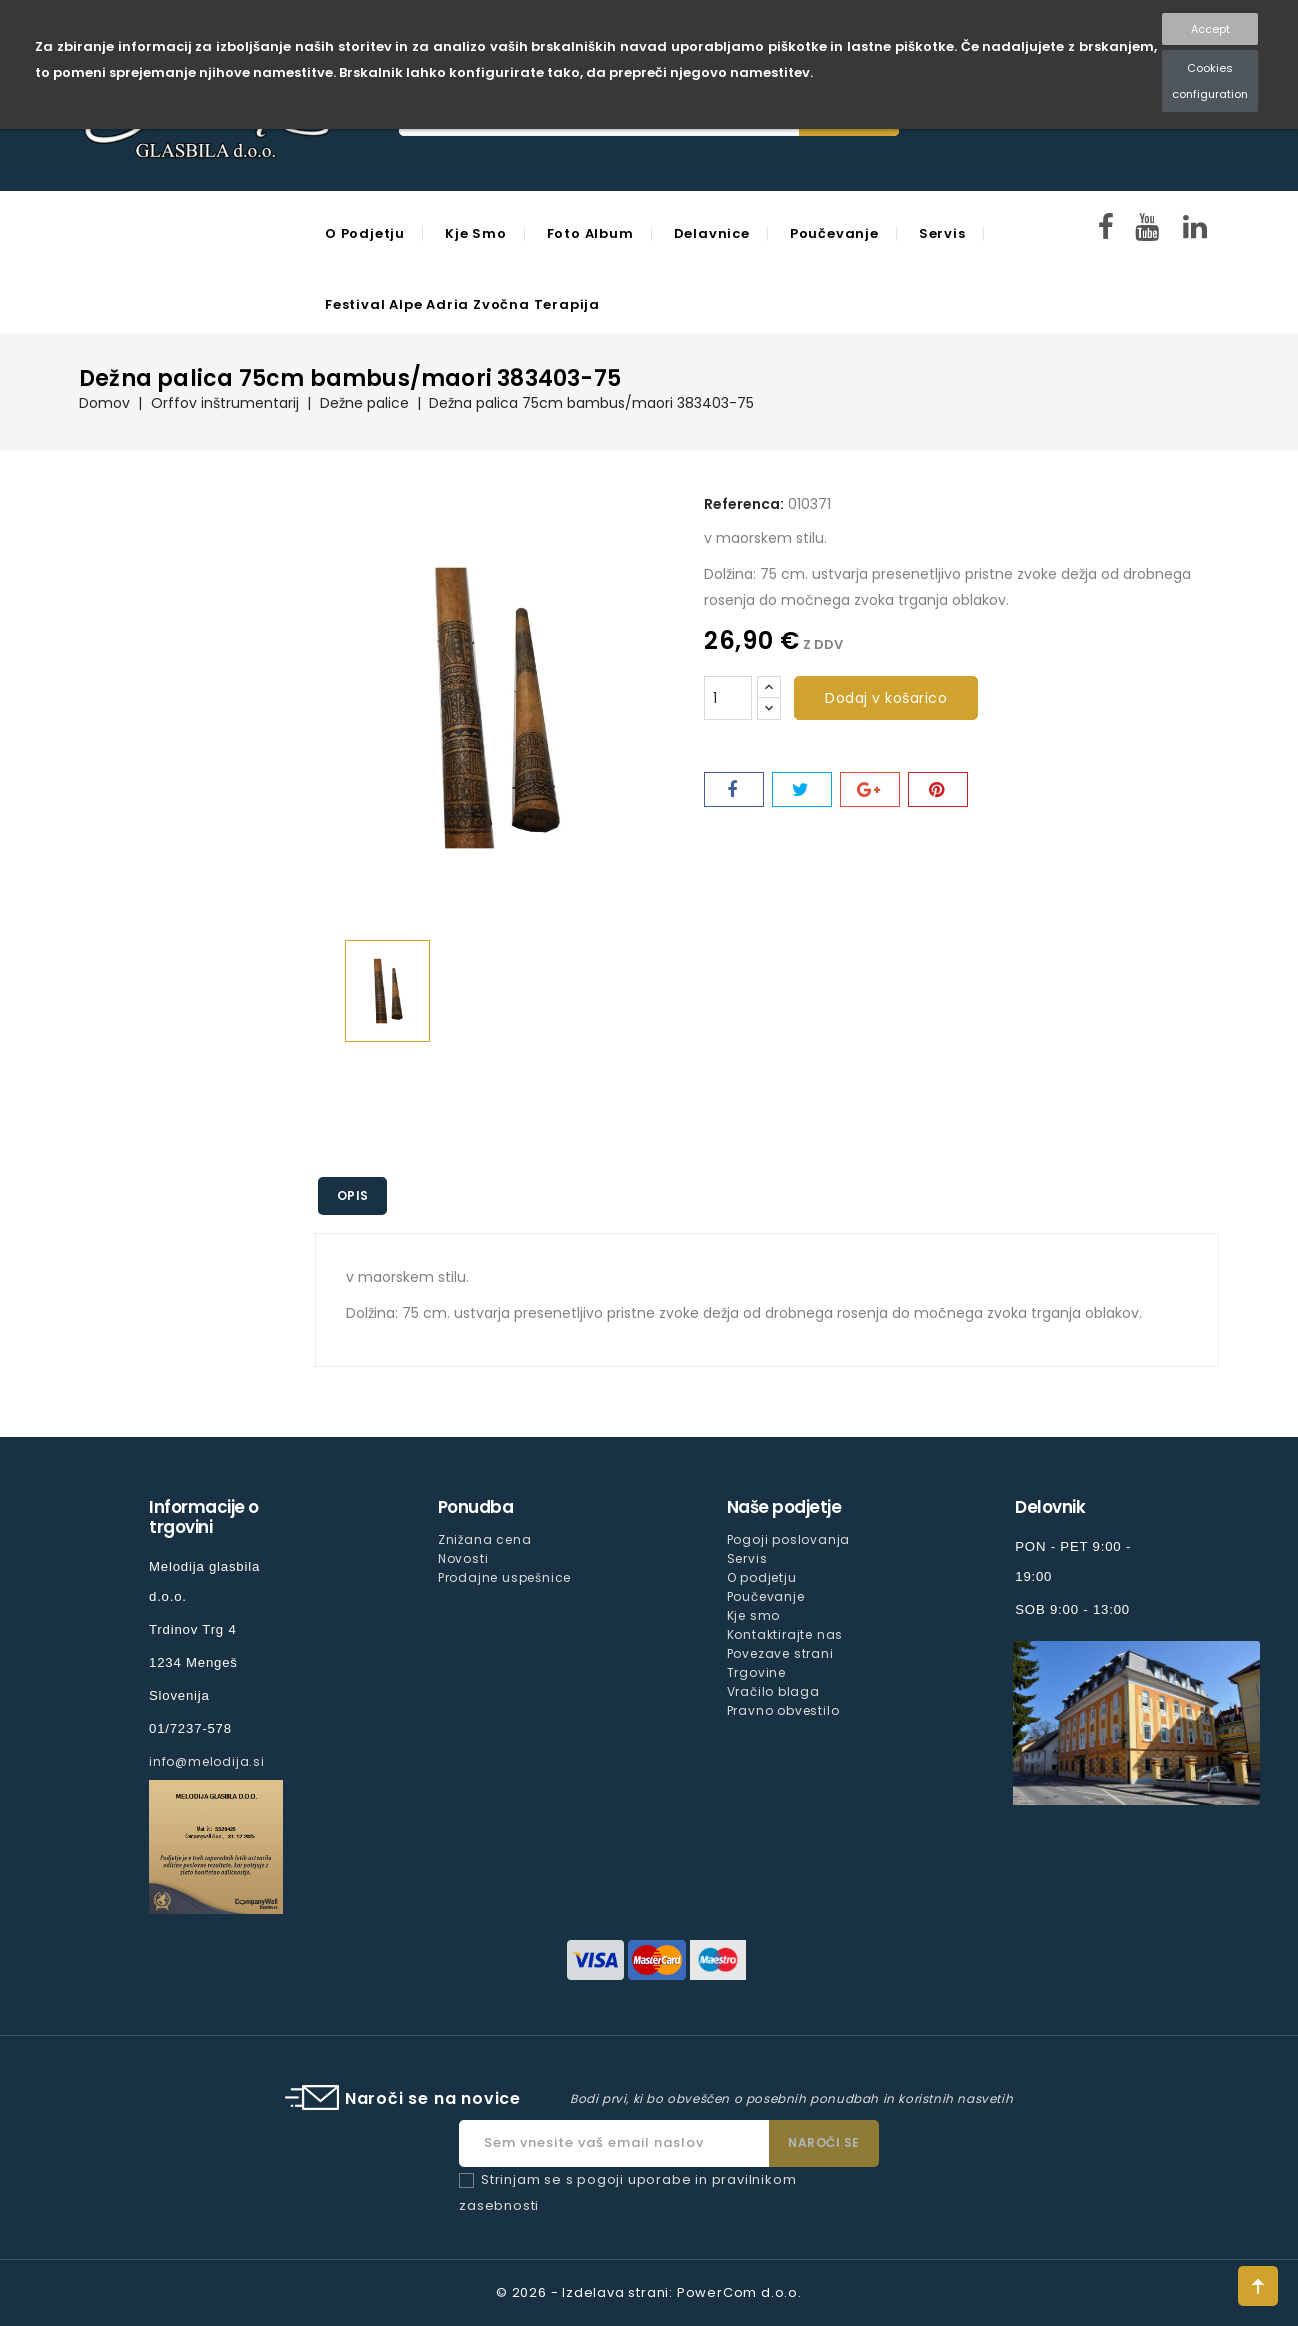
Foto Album (590, 233)
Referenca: (744, 504)
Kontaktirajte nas (785, 1634)
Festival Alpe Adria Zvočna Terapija (462, 304)
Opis (354, 1195)
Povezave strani (780, 1653)
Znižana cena (485, 1539)
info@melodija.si (207, 1761)
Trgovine (756, 1672)
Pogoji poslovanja (789, 1539)
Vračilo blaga (773, 1691)
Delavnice (712, 233)
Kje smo (476, 233)
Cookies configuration (1210, 81)
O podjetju (365, 233)
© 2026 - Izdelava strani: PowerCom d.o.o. (649, 2292)
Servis (942, 233)
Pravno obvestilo (783, 1710)
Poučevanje (834, 233)
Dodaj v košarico (886, 698)
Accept (1210, 29)
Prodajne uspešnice (504, 1577)
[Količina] (728, 698)
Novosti (463, 1558)
